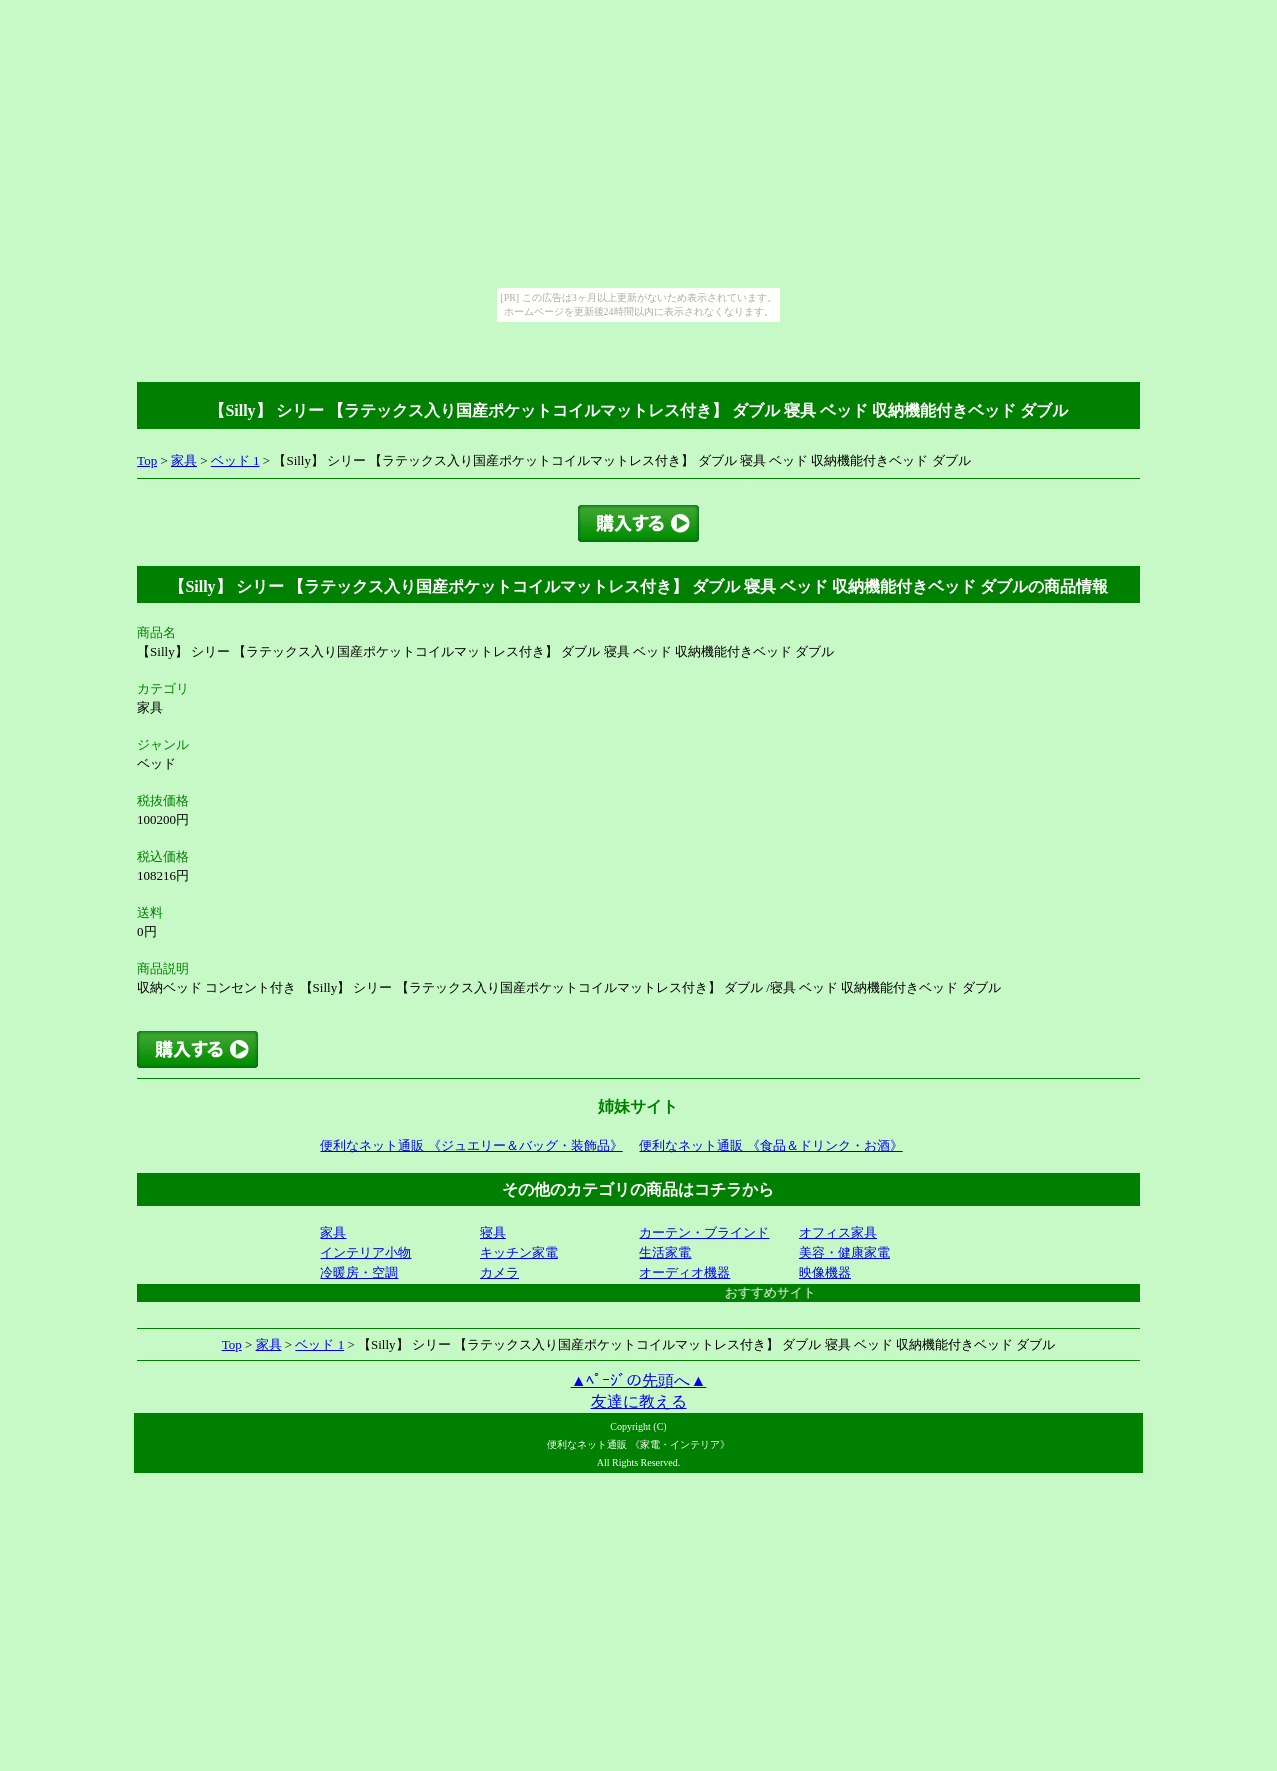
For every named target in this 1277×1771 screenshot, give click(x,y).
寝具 (493, 1232)
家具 (184, 460)
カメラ (499, 1272)
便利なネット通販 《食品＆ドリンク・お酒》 (770, 1145)
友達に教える (639, 1401)
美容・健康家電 (844, 1252)
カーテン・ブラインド (704, 1232)
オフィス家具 (838, 1232)
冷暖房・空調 (359, 1272)
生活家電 (665, 1252)
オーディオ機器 (684, 1272)
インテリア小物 (365, 1252)
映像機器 (825, 1272)
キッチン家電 (519, 1252)
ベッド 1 (235, 460)
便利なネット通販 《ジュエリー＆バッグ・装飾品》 (471, 1145)
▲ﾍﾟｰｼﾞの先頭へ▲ (639, 1380)
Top (147, 460)
